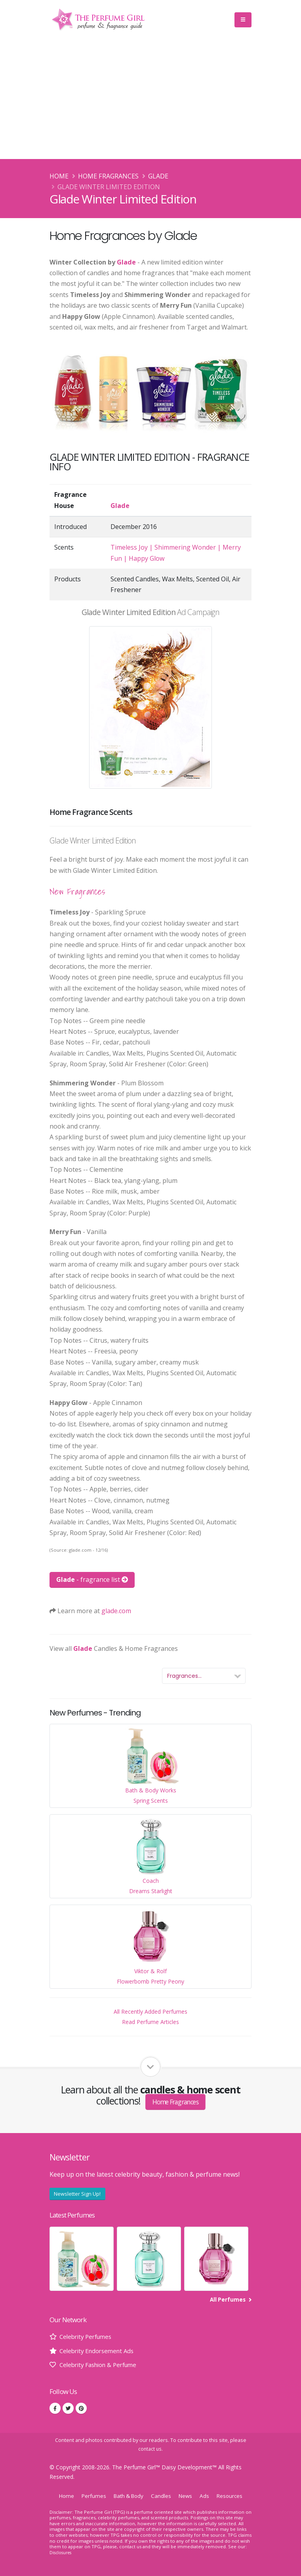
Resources (233, 2495)
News (187, 2495)
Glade (158, 176)
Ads (207, 2495)
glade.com (116, 1610)
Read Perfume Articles (150, 2022)
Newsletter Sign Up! (77, 2193)
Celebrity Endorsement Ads (99, 2350)
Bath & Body (127, 2495)
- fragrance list (92, 1579)
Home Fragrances (108, 176)
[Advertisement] (150, 99)
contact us (150, 2449)
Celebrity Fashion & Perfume (102, 2364)
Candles (162, 2495)
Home (59, 176)
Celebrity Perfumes (87, 2336)
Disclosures (62, 2552)
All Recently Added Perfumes (150, 2011)
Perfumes (90, 2495)
